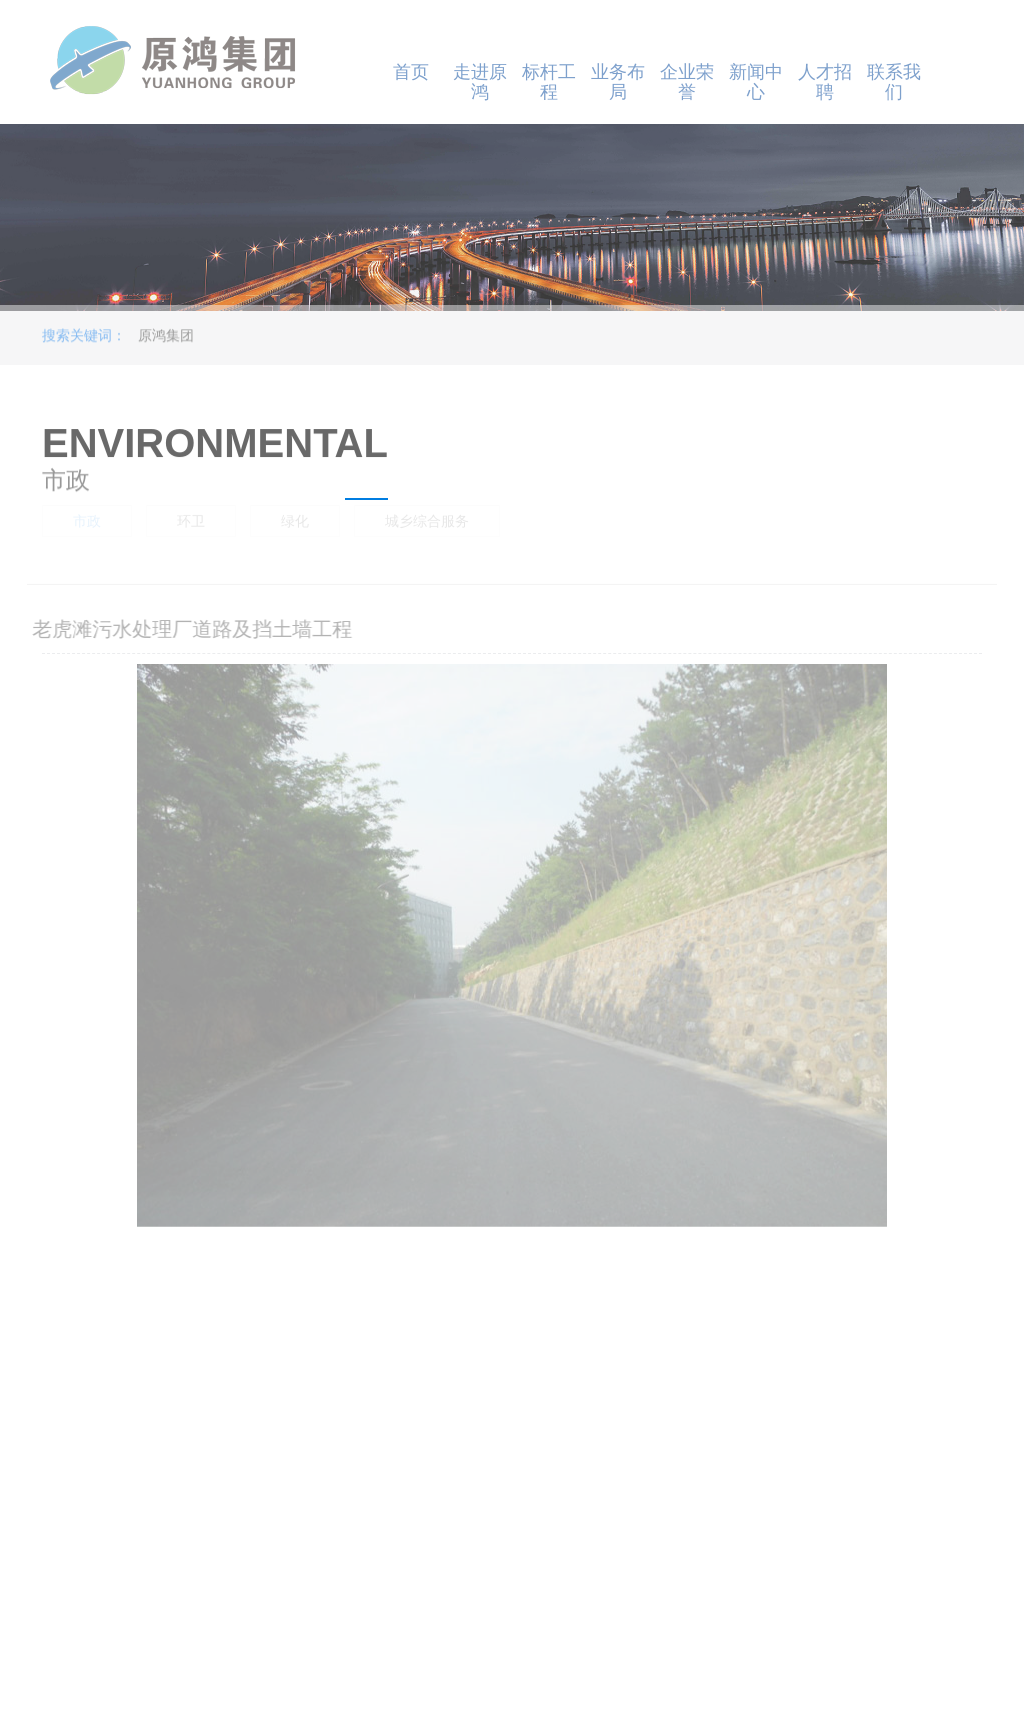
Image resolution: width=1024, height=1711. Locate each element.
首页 (411, 72)
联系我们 (894, 82)
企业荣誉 (687, 82)
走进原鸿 (480, 82)
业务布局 (618, 82)
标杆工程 (549, 82)
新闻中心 (756, 82)
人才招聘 (825, 82)
